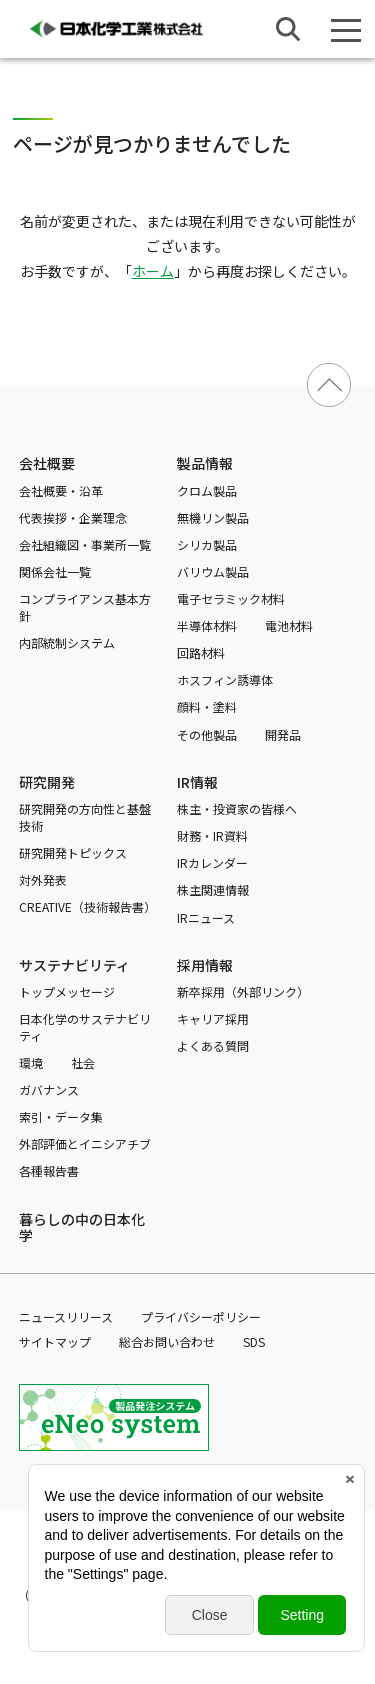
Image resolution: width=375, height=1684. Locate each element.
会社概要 (47, 463)
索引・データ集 (61, 1116)
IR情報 (197, 782)
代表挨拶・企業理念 (73, 517)
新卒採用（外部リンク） (243, 991)
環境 (31, 1062)
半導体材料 (207, 625)
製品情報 (205, 463)
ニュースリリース (66, 1316)
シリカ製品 (207, 544)
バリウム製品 (213, 571)
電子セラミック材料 (231, 598)
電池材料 (289, 625)
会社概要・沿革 (61, 490)
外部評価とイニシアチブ (85, 1143)
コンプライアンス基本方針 (85, 607)
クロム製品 (207, 490)
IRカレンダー (212, 862)
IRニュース (206, 917)
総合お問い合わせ (167, 1341)
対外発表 (43, 879)
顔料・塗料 (207, 706)
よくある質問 (213, 1045)
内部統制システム (67, 642)
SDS (254, 1341)
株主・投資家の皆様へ (237, 808)
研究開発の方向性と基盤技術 (85, 817)
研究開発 (47, 782)
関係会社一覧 (55, 571)
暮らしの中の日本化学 (82, 1227)
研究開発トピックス (73, 852)
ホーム (153, 271)
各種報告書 (49, 1170)
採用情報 (205, 965)
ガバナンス (49, 1089)
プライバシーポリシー (201, 1316)
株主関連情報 (213, 889)
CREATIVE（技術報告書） (87, 906)
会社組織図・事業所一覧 (85, 544)
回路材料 (201, 652)
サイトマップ (55, 1341)
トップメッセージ (67, 991)
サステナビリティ (74, 965)
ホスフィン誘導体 (225, 679)
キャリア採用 (213, 1018)
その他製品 (207, 734)
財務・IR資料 (212, 835)
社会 (83, 1062)
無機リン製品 (213, 517)
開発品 (283, 734)
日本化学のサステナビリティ (85, 1027)
